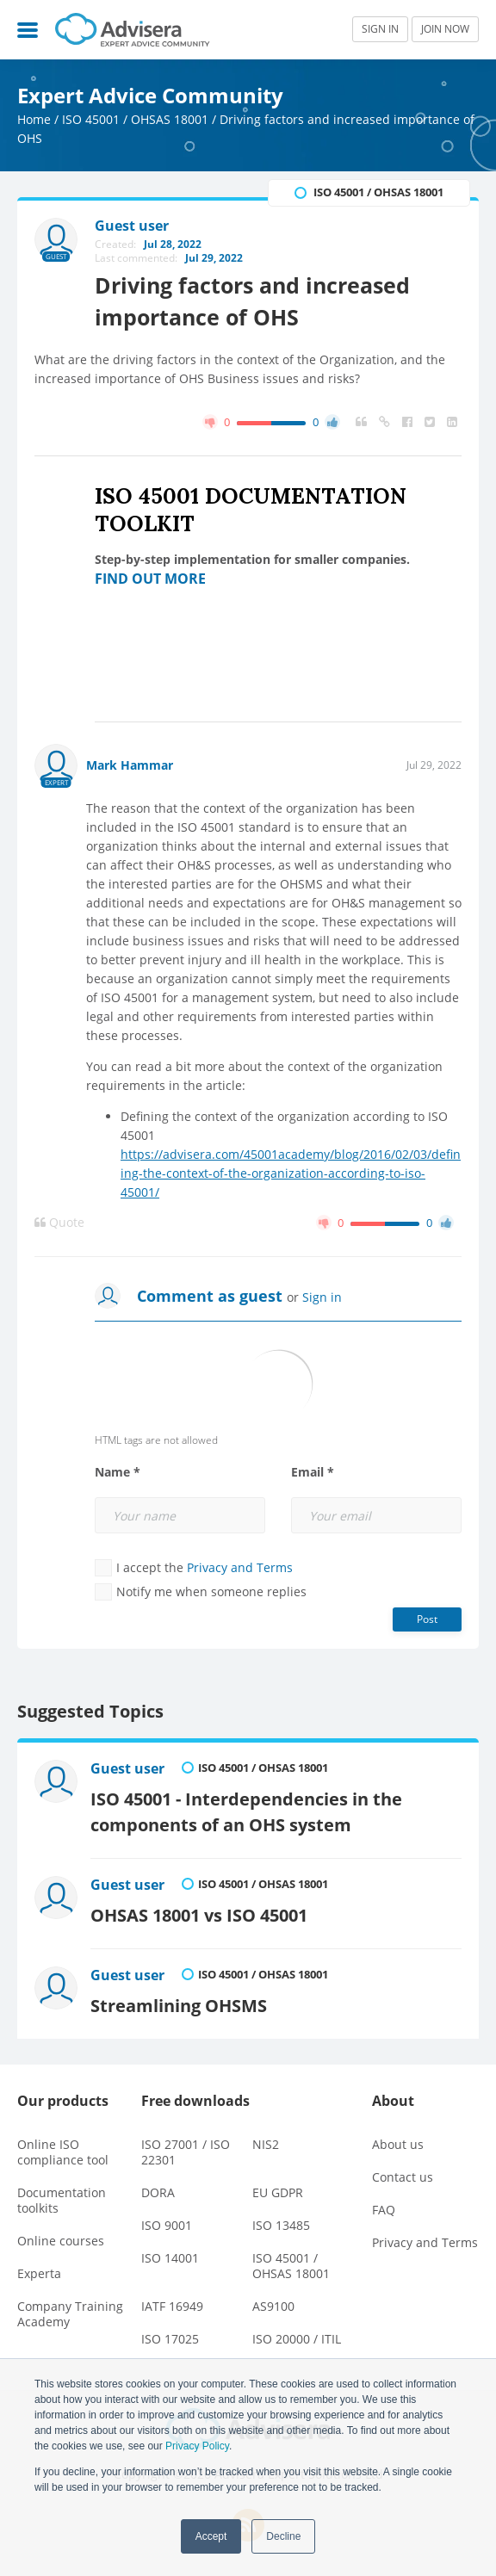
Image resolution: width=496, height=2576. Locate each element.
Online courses (60, 2240)
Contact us (402, 2177)
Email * (312, 1472)
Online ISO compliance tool (62, 2152)
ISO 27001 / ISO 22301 (185, 2152)
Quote (59, 1222)
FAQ (383, 2209)
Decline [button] (283, 2536)
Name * (117, 1472)
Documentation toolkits (61, 2200)
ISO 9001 (166, 2225)
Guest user (127, 1768)
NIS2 (265, 2144)
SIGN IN (380, 29)
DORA (158, 2192)
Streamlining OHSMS (178, 2005)
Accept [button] (211, 2536)
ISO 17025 (170, 2339)
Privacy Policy (197, 2446)
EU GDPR (277, 2192)
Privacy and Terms (240, 1567)
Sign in (322, 1297)
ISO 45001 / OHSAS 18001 (135, 119)
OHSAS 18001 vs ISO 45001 (198, 1915)
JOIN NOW (445, 29)
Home (34, 119)
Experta (39, 2273)
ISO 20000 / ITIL (296, 2339)
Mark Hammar (129, 765)
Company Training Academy (70, 2314)
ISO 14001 (170, 2258)
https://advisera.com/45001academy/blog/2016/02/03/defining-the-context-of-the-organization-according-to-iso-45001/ (291, 1173)
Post (427, 1619)
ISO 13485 (281, 2225)
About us (398, 2144)
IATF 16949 (172, 2306)
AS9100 (273, 2306)
